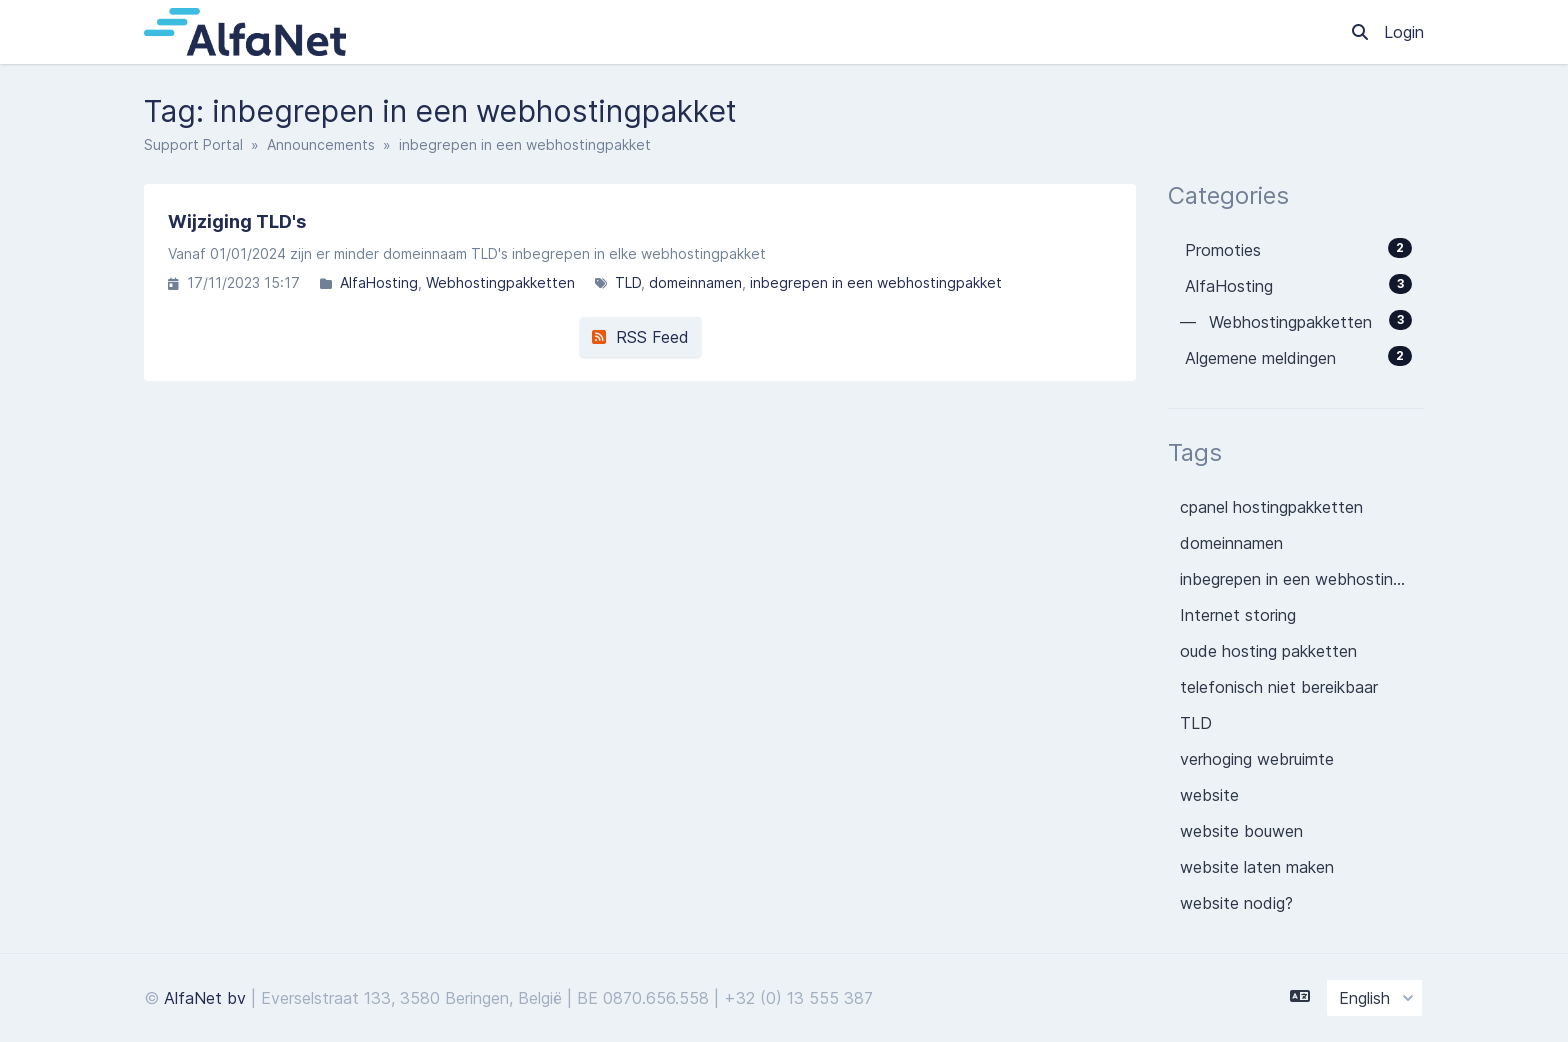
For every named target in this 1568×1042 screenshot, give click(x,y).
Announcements (321, 144)
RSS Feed (640, 337)
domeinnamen (695, 282)
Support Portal (193, 144)
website (1209, 795)
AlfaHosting (379, 282)
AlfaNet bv (205, 998)
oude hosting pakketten (1268, 651)
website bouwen (1241, 831)
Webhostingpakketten (500, 282)
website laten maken (1257, 867)
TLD (628, 282)
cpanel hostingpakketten (1271, 507)
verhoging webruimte (1257, 759)
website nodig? (1236, 903)
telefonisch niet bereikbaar (1279, 687)
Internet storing (1238, 615)
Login (1404, 32)
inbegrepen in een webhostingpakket (876, 282)
